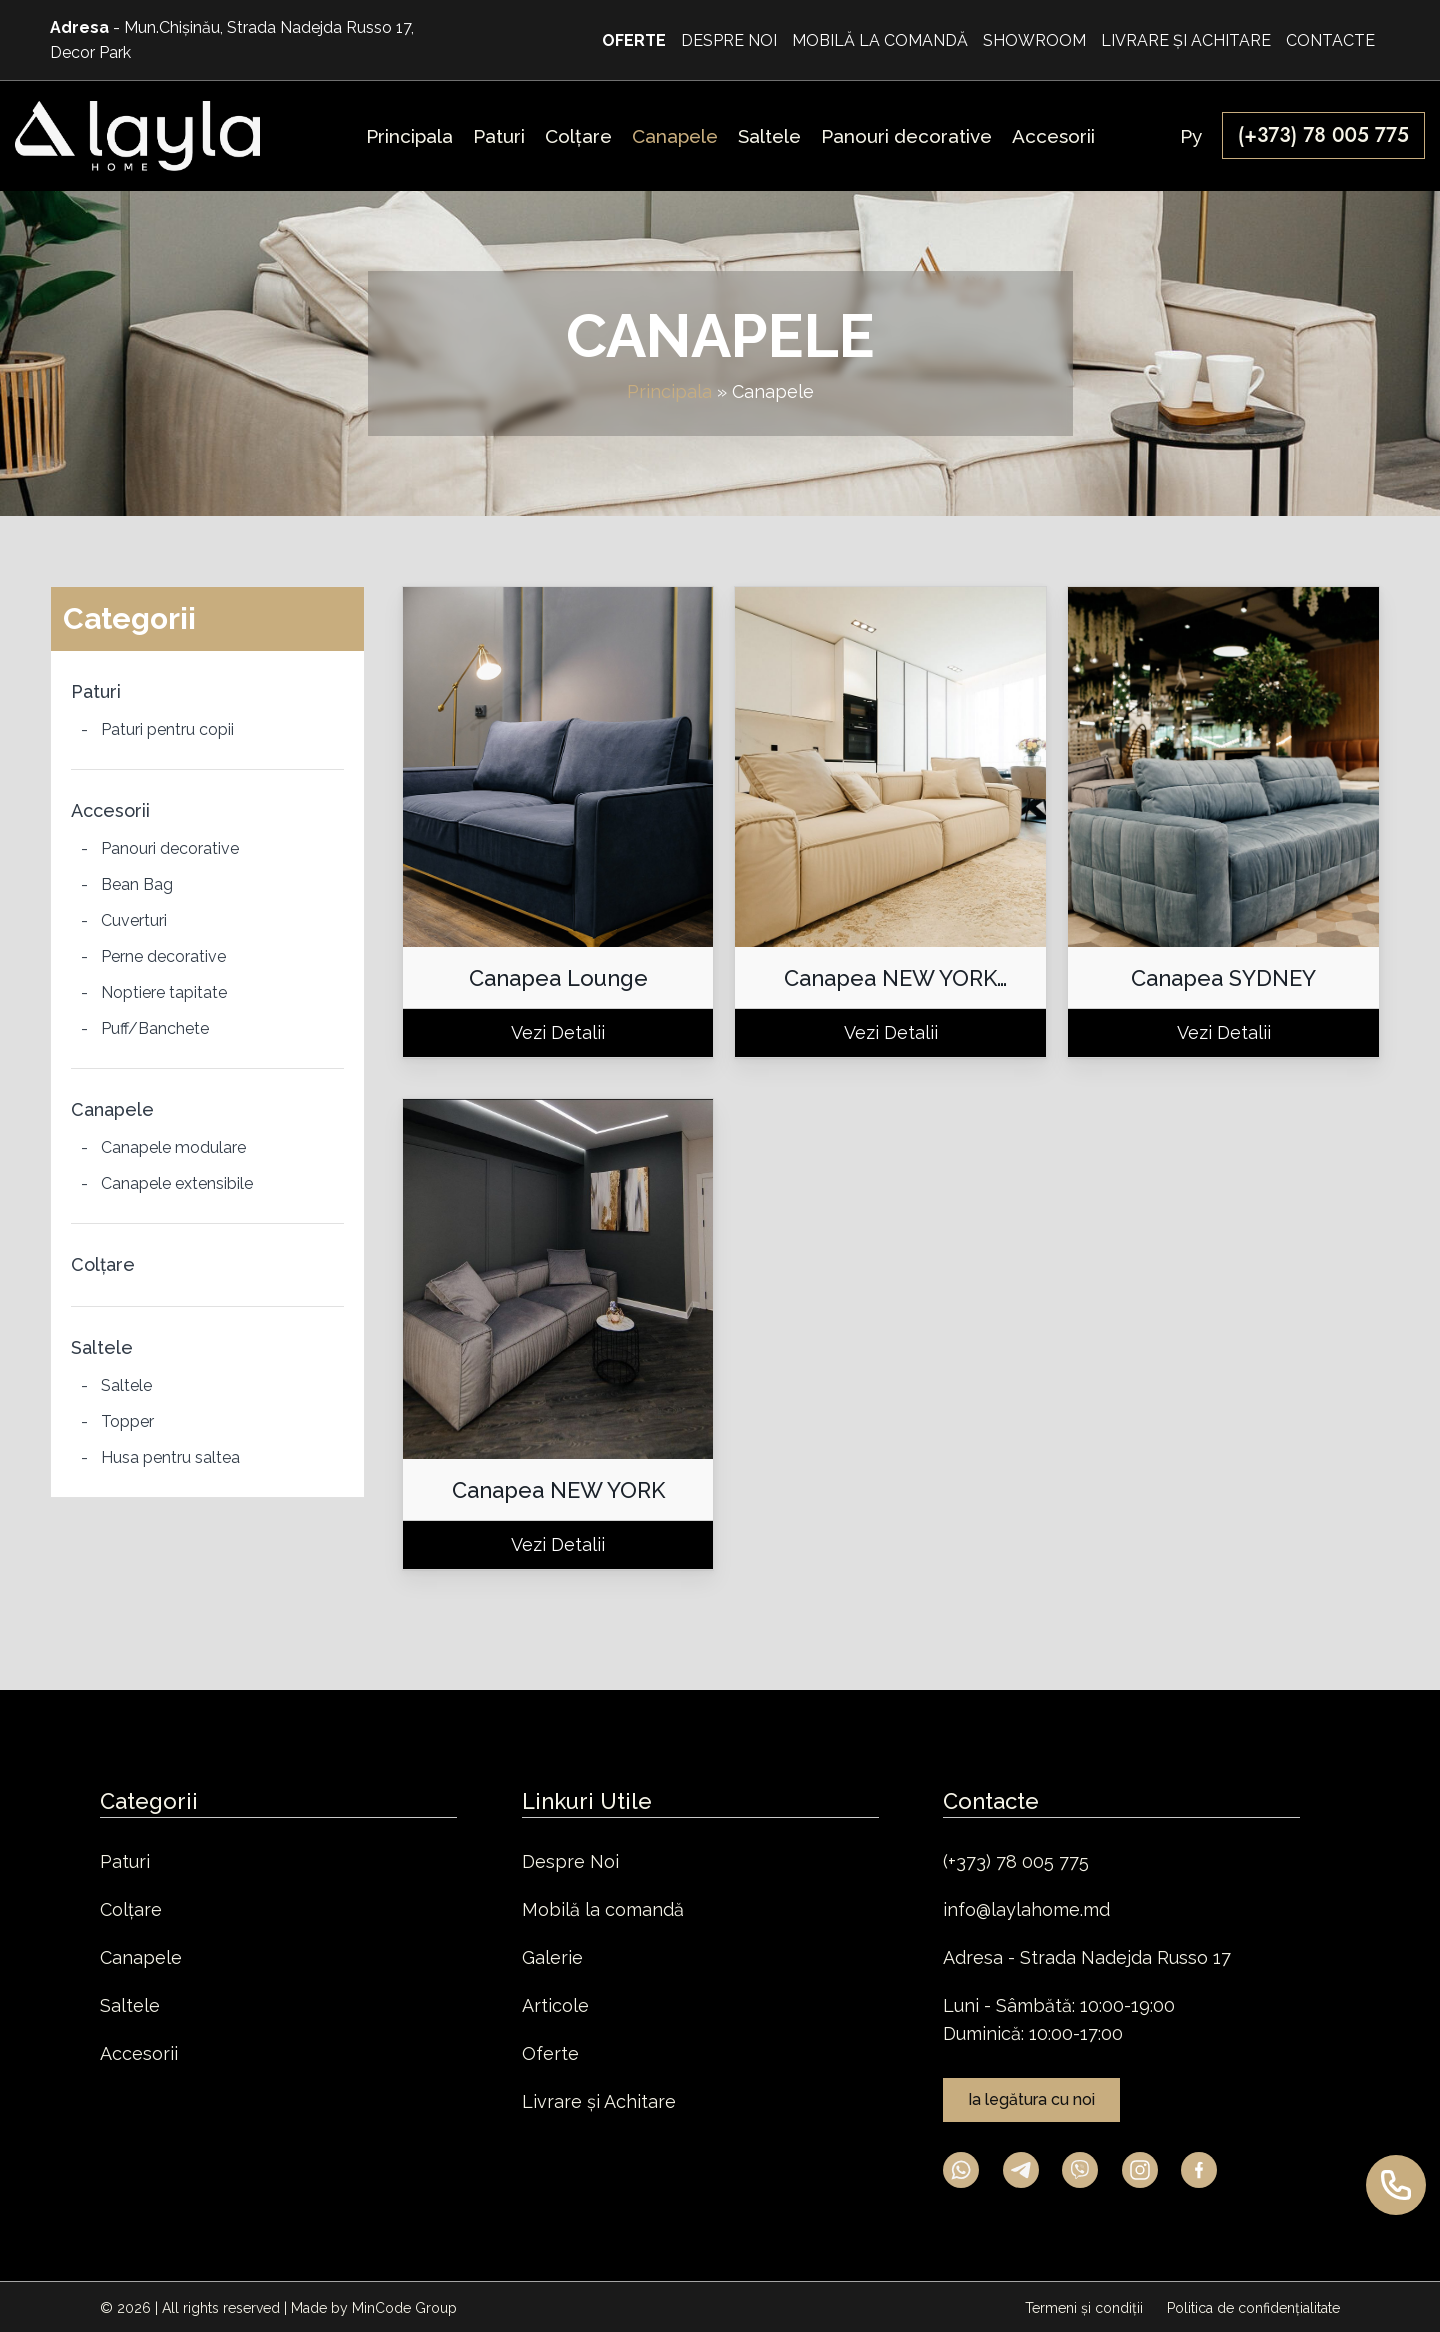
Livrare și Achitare (599, 2101)
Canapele (112, 1109)
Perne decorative (163, 956)
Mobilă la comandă (603, 1909)
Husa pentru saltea (170, 1457)
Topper (127, 1421)
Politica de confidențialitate (1253, 2308)
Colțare (103, 1264)
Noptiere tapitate (164, 992)
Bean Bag (137, 884)
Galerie (552, 1957)
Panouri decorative (170, 848)
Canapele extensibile (177, 1183)
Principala (669, 391)
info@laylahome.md (1026, 1909)
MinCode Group (404, 2308)
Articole (555, 2005)
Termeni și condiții (1086, 2308)
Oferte (550, 2053)
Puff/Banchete (155, 1028)
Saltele (102, 1347)
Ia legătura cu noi (1031, 2099)
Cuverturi (134, 920)
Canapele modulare (173, 1147)
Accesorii (110, 810)
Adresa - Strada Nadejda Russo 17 (1087, 1957)
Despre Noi (570, 1861)
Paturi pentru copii (167, 729)
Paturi (96, 691)
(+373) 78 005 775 (1016, 1861)
